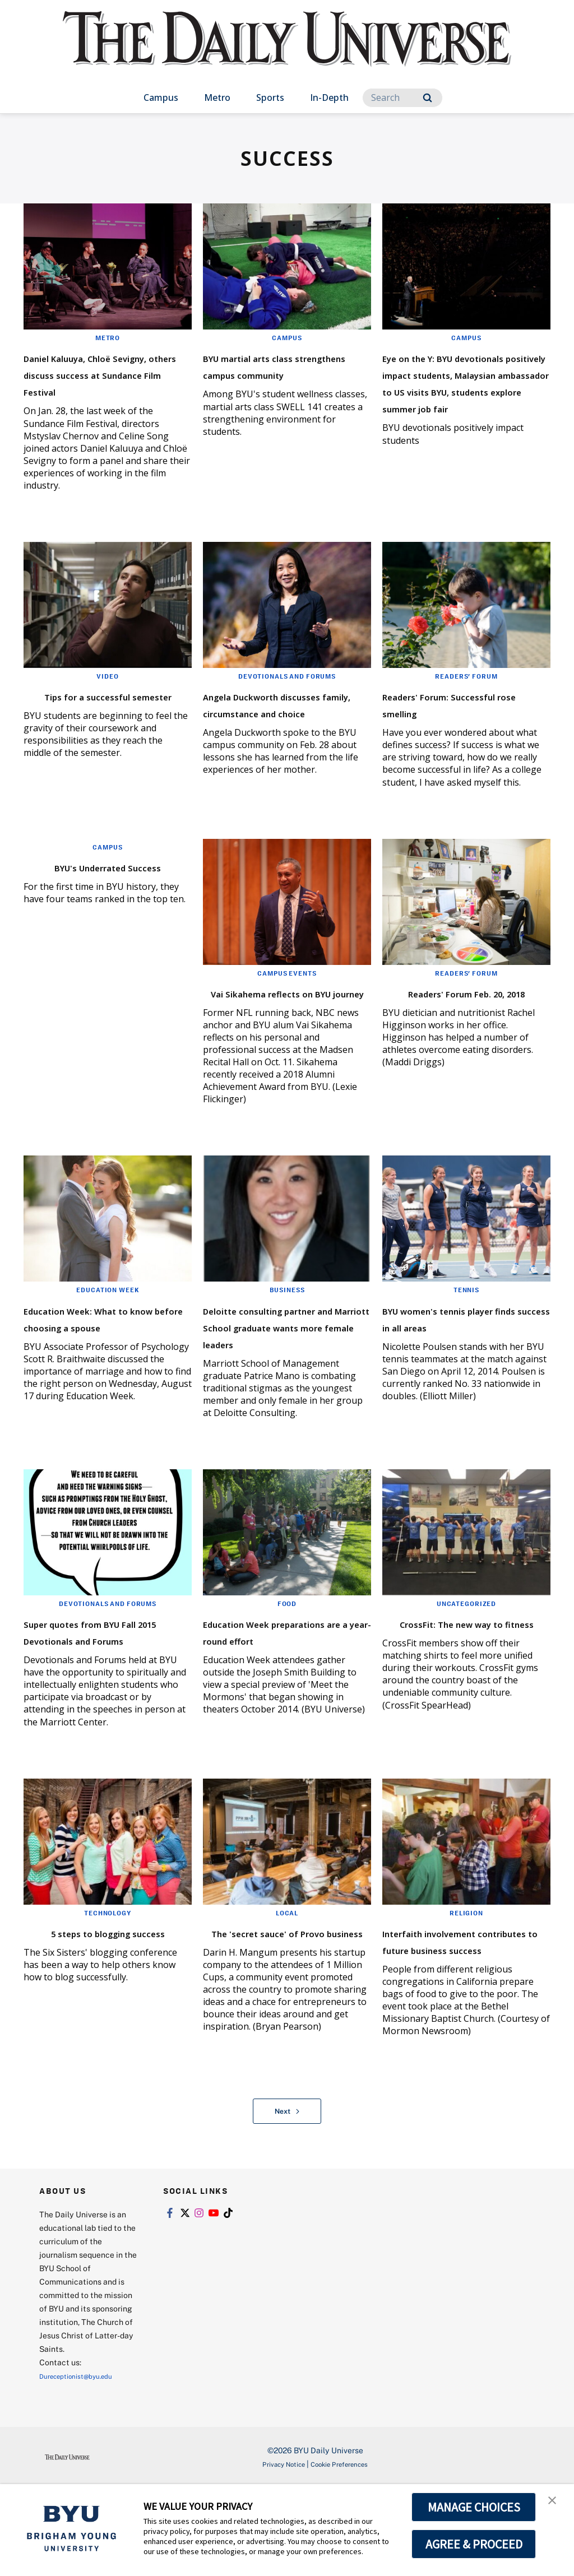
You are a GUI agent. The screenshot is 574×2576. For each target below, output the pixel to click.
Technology (107, 1984)
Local (287, 1984)
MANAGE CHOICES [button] (474, 2507)
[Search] (402, 98)
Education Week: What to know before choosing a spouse (106, 1364)
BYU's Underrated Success (83, 895)
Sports (270, 97)
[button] (555, 2504)
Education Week (108, 1327)
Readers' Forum (466, 693)
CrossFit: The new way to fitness (464, 1686)
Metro (217, 97)
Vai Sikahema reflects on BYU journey (284, 1021)
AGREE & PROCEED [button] (473, 2544)
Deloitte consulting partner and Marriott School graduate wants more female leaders (279, 1372)
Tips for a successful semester (91, 720)
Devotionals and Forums (287, 693)
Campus (161, 97)
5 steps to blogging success (87, 2012)
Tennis (466, 1327)
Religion (466, 1984)
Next (287, 2199)
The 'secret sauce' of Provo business (270, 2012)
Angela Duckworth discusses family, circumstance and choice (285, 729)
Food (287, 1658)
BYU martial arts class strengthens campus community (275, 373)
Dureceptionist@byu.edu (84, 2463)
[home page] (287, 50)
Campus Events (287, 994)
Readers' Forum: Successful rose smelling (463, 720)
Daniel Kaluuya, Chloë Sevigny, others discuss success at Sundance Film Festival (107, 381)
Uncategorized (466, 1658)
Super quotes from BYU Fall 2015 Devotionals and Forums (107, 1694)
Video (108, 693)
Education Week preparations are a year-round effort (283, 1694)
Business (287, 1327)
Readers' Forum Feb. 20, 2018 (460, 1021)
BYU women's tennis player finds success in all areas (465, 1364)
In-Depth (329, 97)
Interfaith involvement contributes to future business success (458, 2020)
